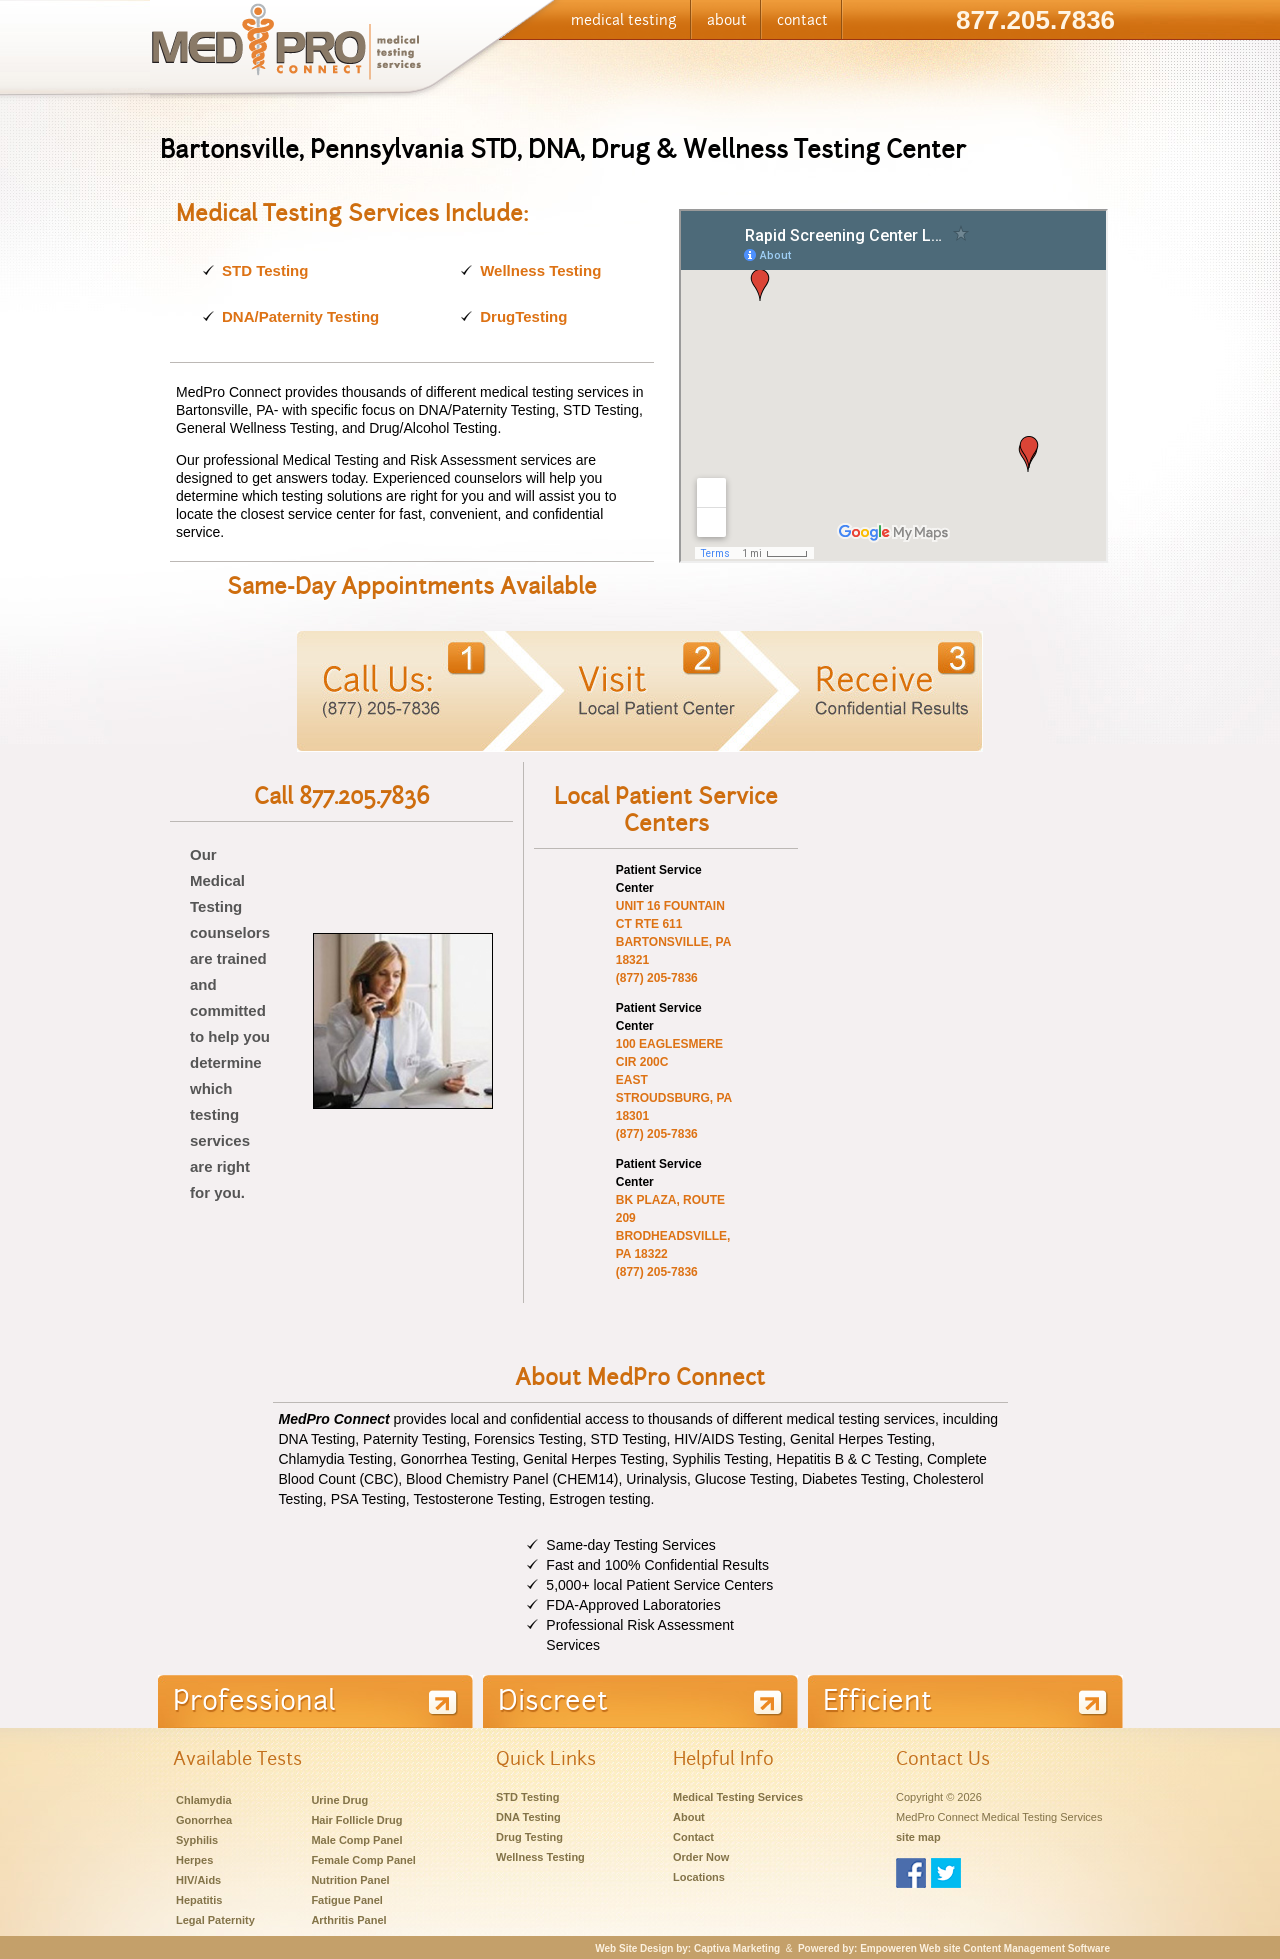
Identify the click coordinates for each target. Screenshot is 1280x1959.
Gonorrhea (204, 1820)
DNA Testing (528, 1817)
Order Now (701, 1857)
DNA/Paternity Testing (300, 316)
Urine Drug (339, 1800)
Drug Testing (529, 1837)
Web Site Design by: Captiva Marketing (687, 1948)
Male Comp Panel (356, 1840)
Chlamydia (204, 1800)
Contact (693, 1837)
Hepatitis (199, 1900)
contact (802, 20)
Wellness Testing (540, 270)
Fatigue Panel (347, 1900)
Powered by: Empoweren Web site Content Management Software (954, 1948)
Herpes (194, 1860)
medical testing (624, 20)
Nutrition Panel (350, 1880)
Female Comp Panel (363, 1860)
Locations (699, 1877)
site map (918, 1837)
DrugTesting (523, 316)
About (689, 1817)
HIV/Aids (198, 1880)
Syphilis (197, 1840)
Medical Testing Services (738, 1797)
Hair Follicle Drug (356, 1820)
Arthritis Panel (348, 1920)
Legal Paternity (215, 1920)
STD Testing (265, 270)
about (727, 20)
